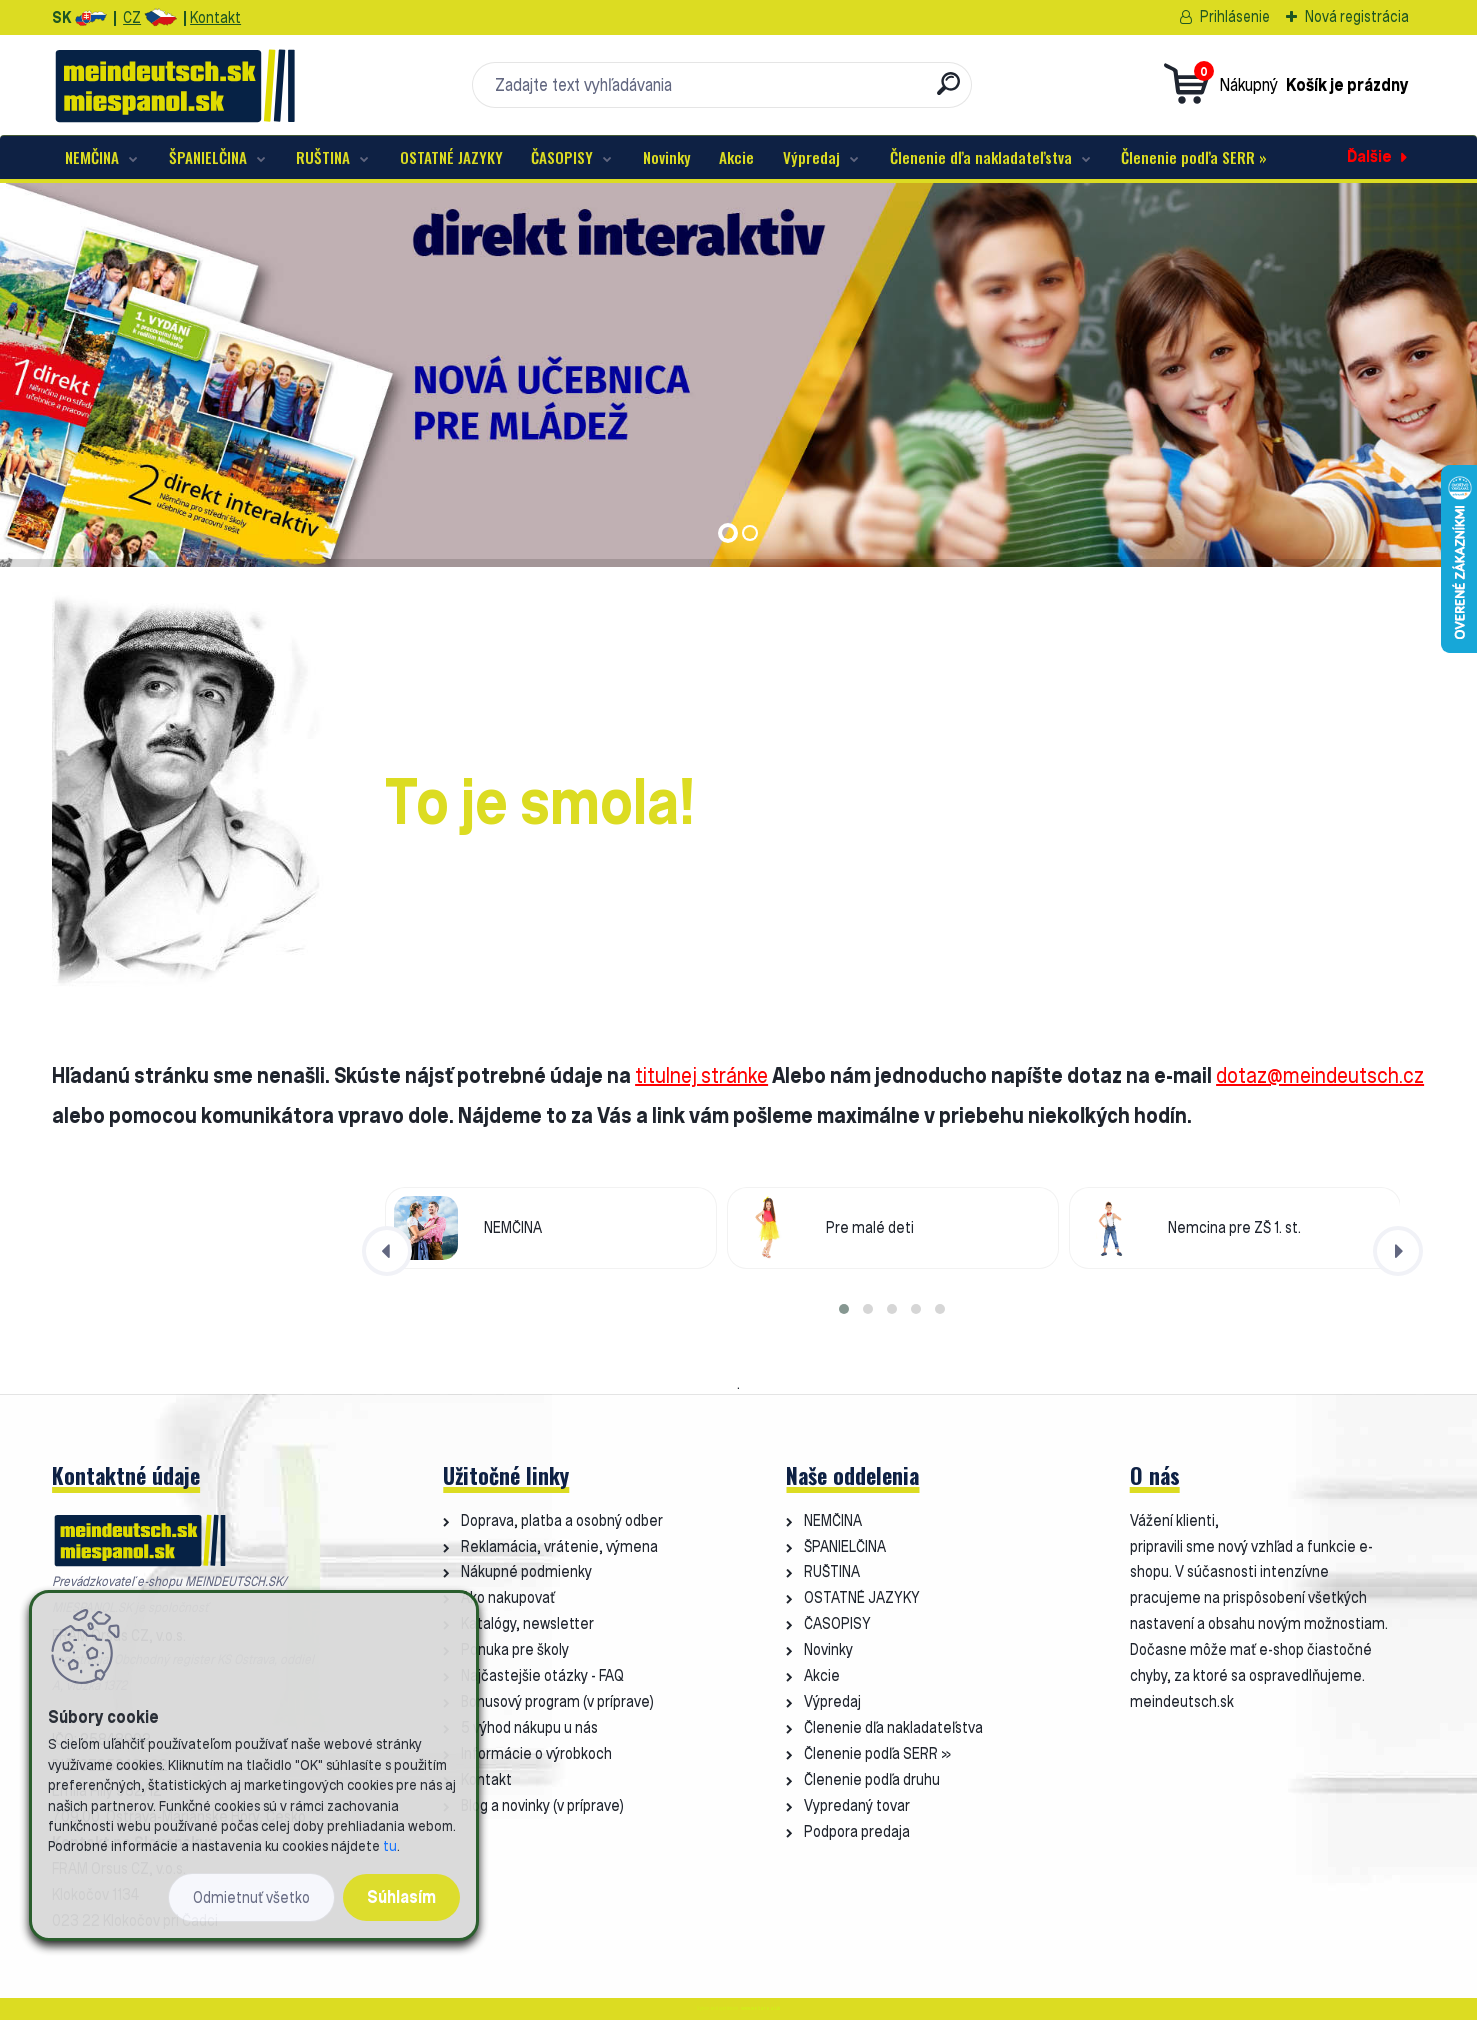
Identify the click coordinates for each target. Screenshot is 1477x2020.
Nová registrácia (1357, 16)
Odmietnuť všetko (251, 1897)
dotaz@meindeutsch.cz (1320, 1075)
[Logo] (174, 85)
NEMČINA (92, 157)
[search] (948, 91)
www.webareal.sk (760, 2008)
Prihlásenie (1235, 16)
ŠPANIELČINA (208, 157)
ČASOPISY (562, 157)
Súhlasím (401, 1896)
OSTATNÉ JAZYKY (451, 157)
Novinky (667, 157)
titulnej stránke (701, 1075)
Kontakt (215, 17)
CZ (132, 17)
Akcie (736, 157)
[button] (844, 1309)
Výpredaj (811, 157)
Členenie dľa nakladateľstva (981, 157)
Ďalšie (1369, 156)
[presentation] (387, 1251)
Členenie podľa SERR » (1194, 157)
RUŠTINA (323, 157)
